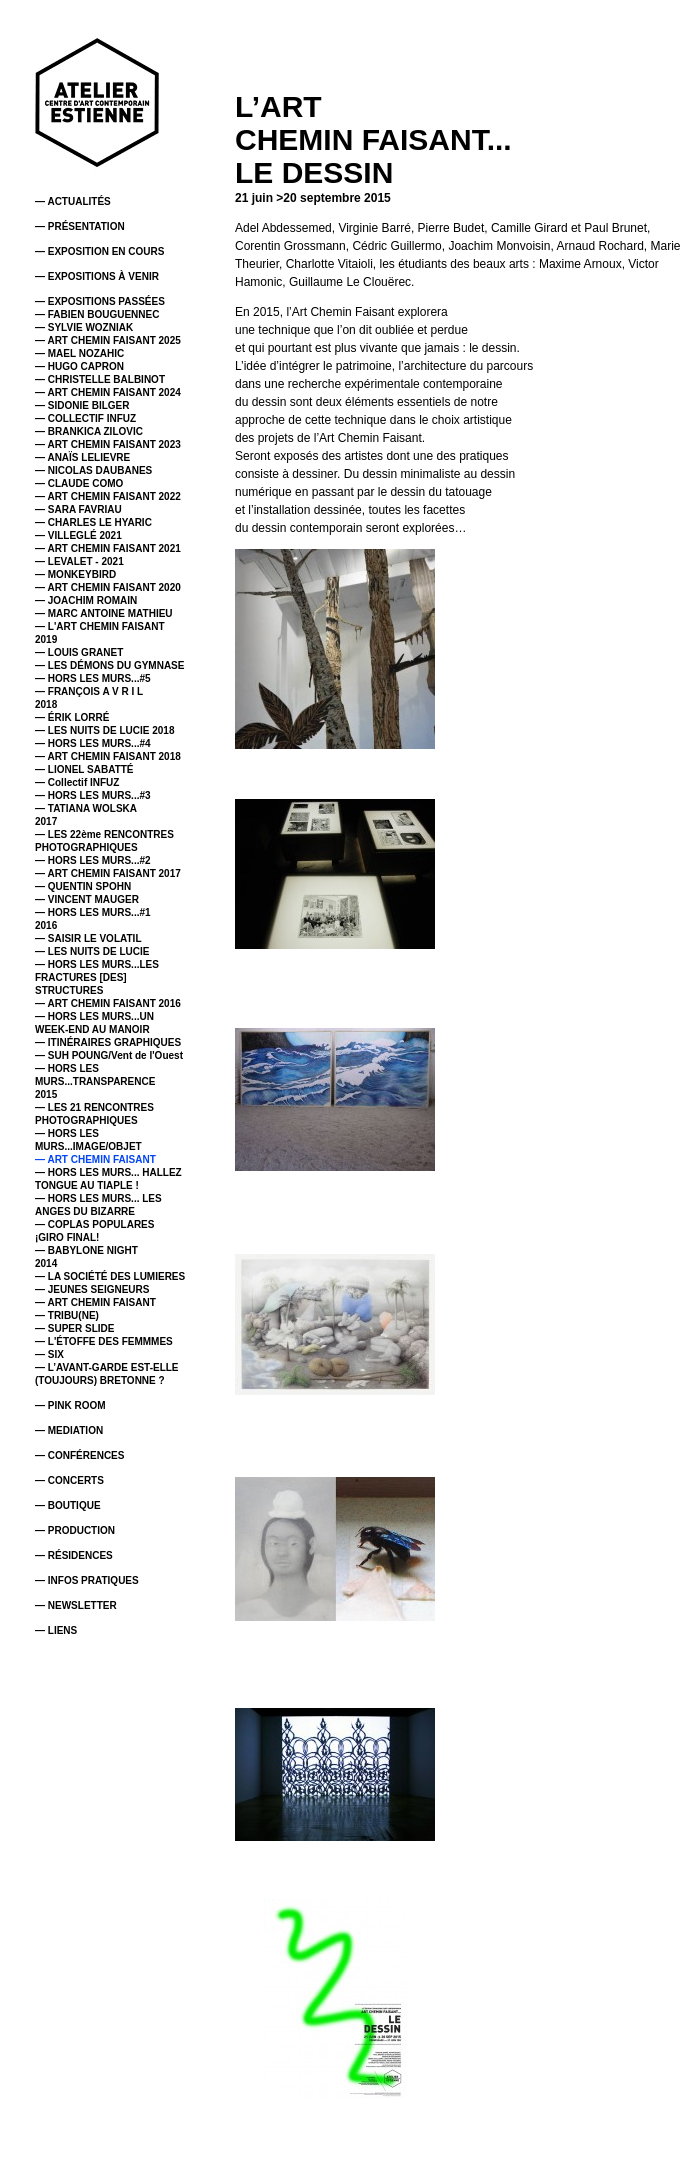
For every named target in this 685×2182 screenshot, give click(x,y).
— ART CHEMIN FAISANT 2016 (108, 1003)
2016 (46, 925)
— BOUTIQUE (68, 1505)
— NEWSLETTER (76, 1605)
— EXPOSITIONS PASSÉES (100, 301)
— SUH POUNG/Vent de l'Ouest (109, 1055)
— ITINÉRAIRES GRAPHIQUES (108, 1042)
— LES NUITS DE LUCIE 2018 (104, 730)
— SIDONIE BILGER (82, 405)
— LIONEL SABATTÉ (84, 769)
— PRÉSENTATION (80, 226)
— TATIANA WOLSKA (86, 808)
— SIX (49, 1354)
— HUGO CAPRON (79, 366)
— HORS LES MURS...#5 (93, 678)
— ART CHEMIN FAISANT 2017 (108, 873)
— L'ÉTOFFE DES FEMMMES (104, 1341)
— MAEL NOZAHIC (79, 353)
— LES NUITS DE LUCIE (92, 951)
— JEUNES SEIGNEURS (92, 1289)
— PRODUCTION (75, 1530)
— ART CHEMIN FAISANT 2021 (108, 548)
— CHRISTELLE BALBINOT (100, 379)
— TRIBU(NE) (67, 1315)
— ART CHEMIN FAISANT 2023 (108, 444)
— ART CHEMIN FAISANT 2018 (108, 756)
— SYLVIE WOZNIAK (84, 327)
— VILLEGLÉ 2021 (78, 535)
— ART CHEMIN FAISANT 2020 (108, 587)
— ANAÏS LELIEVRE (82, 457)
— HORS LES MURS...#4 (93, 743)
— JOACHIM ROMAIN (86, 600)
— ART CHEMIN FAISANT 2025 (108, 340)
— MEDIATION (69, 1430)
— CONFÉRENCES (79, 1455)
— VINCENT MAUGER (87, 899)
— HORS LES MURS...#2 (93, 860)
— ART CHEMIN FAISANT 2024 (108, 392)
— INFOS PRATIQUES (87, 1580)
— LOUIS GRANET (79, 652)
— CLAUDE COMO (79, 483)
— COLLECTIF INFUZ (85, 418)
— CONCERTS (69, 1480)
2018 (46, 704)
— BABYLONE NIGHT (86, 1250)
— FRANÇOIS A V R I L (89, 691)
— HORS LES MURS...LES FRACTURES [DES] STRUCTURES (97, 977)
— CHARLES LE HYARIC (93, 522)
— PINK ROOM (70, 1405)
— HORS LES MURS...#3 (93, 795)
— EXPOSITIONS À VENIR (97, 276)
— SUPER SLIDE (74, 1328)
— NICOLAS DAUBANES (93, 470)
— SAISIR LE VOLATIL (88, 938)
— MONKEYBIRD (75, 574)
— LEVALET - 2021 (79, 561)
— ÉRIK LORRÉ (72, 717)
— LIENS (56, 1630)
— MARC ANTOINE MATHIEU (104, 613)
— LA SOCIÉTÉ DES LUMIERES (110, 1276)
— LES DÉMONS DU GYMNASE (109, 665)
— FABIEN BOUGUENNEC (97, 314)
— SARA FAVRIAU (78, 509)
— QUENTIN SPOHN (83, 886)
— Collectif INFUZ (77, 782)
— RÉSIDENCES (74, 1555)
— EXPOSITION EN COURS (99, 251)
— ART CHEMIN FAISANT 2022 (108, 496)
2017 (46, 821)
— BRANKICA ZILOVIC (89, 431)
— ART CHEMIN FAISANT (95, 1159)
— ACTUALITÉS (73, 201)
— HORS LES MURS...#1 (93, 912)
